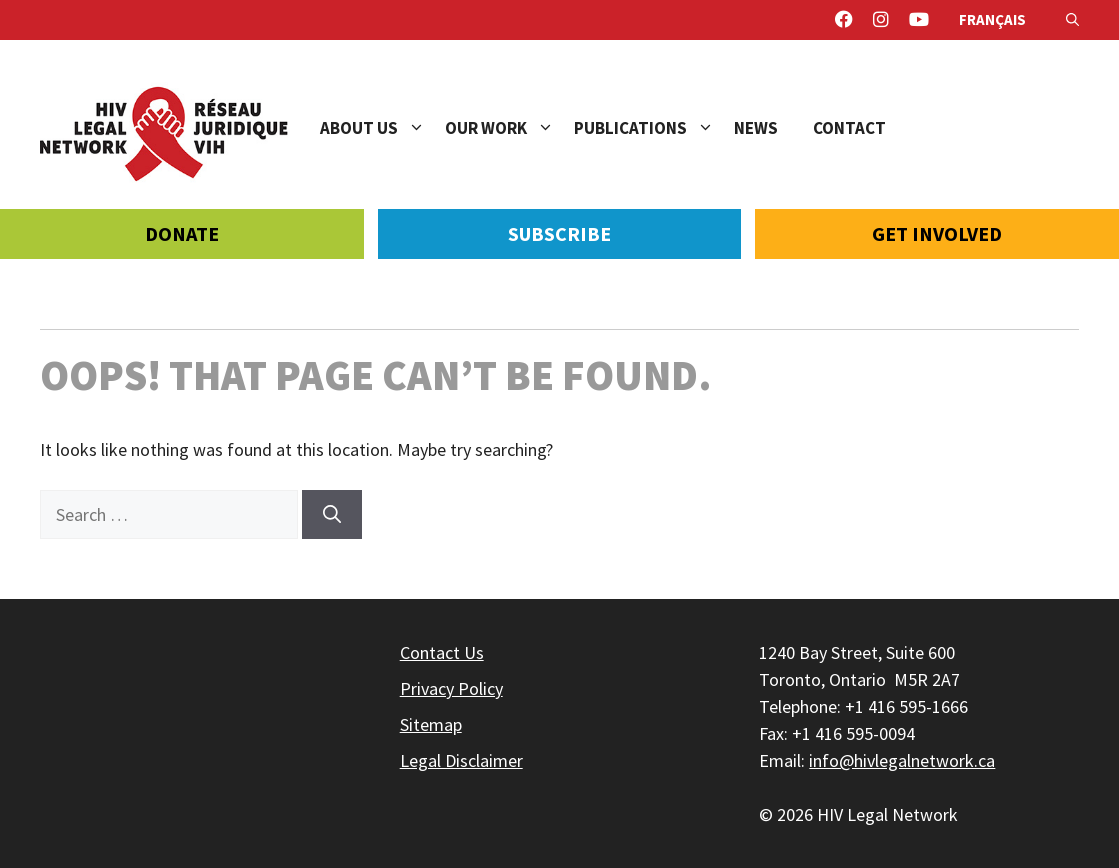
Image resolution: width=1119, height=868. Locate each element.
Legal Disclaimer (461, 760)
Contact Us (442, 652)
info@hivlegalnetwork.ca (902, 760)
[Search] (332, 514)
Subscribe (559, 233)
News (756, 128)
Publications (654, 128)
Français (992, 19)
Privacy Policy (451, 688)
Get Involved (937, 233)
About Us (382, 128)
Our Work (509, 128)
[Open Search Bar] (1072, 20)
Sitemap (431, 724)
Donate (182, 233)
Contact (849, 128)
